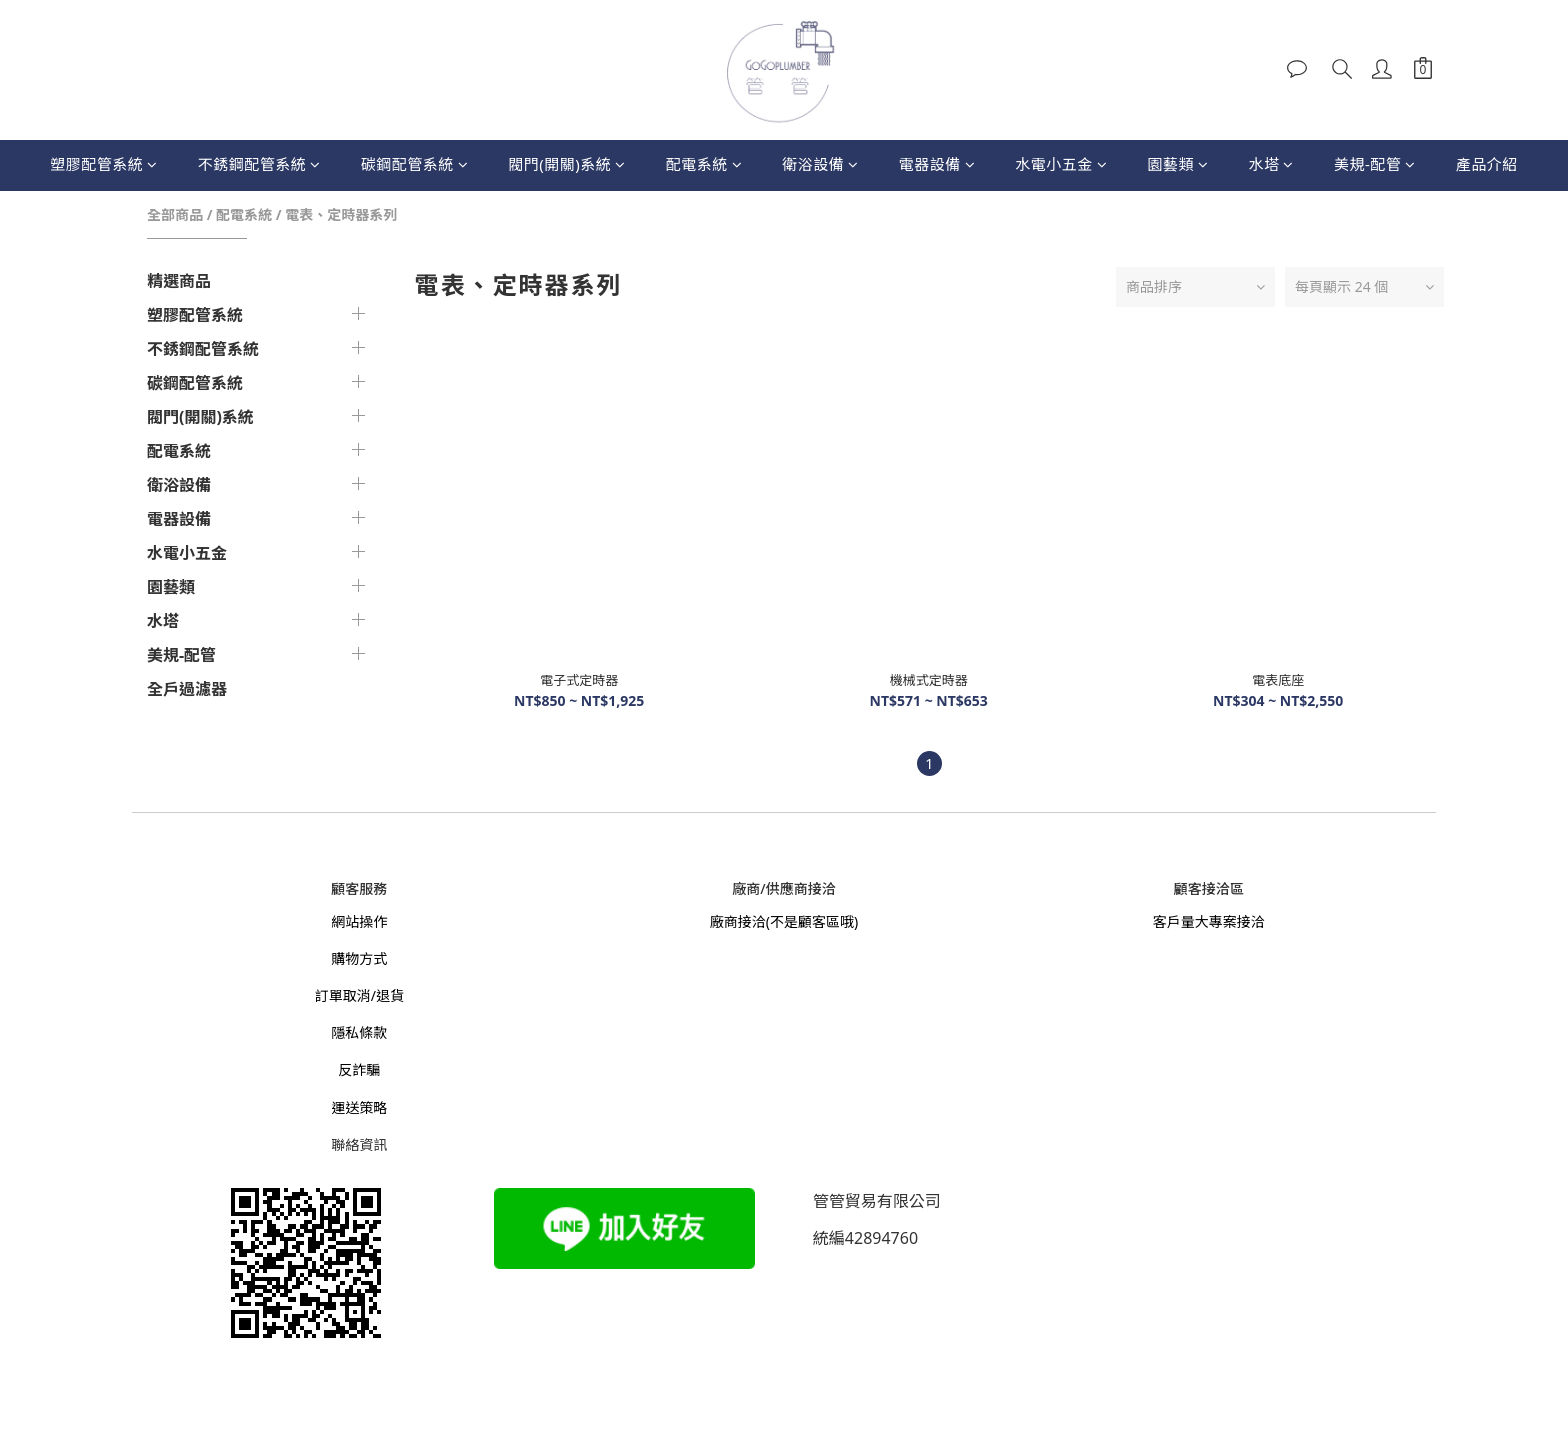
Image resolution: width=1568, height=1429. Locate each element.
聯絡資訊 (359, 1144)
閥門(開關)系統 (567, 164)
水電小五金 (1061, 164)
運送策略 (359, 1107)
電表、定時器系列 (341, 214)
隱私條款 (359, 1032)
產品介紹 (1487, 164)
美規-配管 (1375, 164)
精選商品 (179, 281)
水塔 (1271, 164)
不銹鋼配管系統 (259, 164)
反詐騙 (359, 1069)
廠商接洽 (738, 921)
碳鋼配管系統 (415, 164)
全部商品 (175, 214)
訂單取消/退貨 (359, 995)
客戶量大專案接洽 (1209, 921)
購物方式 (359, 958)
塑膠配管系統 (104, 164)
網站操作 (359, 921)
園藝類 (1177, 164)
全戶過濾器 (187, 689)
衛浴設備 (820, 164)
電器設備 (937, 164)
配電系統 (704, 164)
